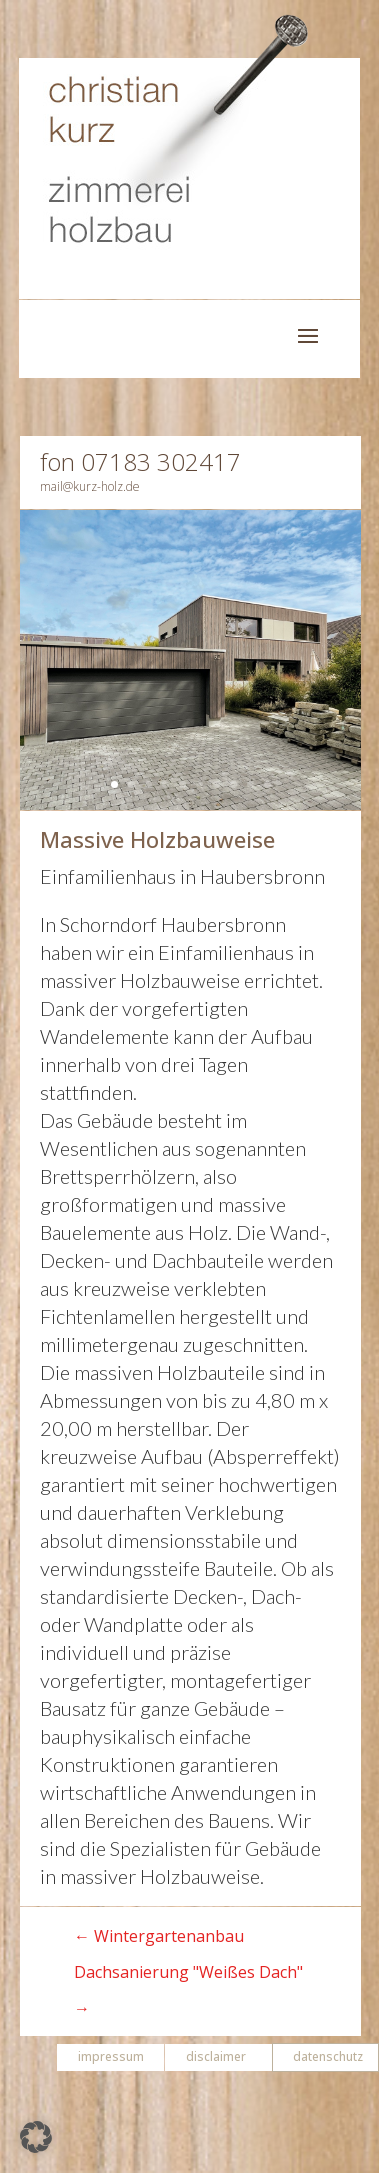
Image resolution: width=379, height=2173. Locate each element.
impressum (111, 2056)
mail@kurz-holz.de (90, 486)
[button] (36, 2137)
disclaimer (216, 2056)
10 (267, 784)
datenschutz (328, 2056)
